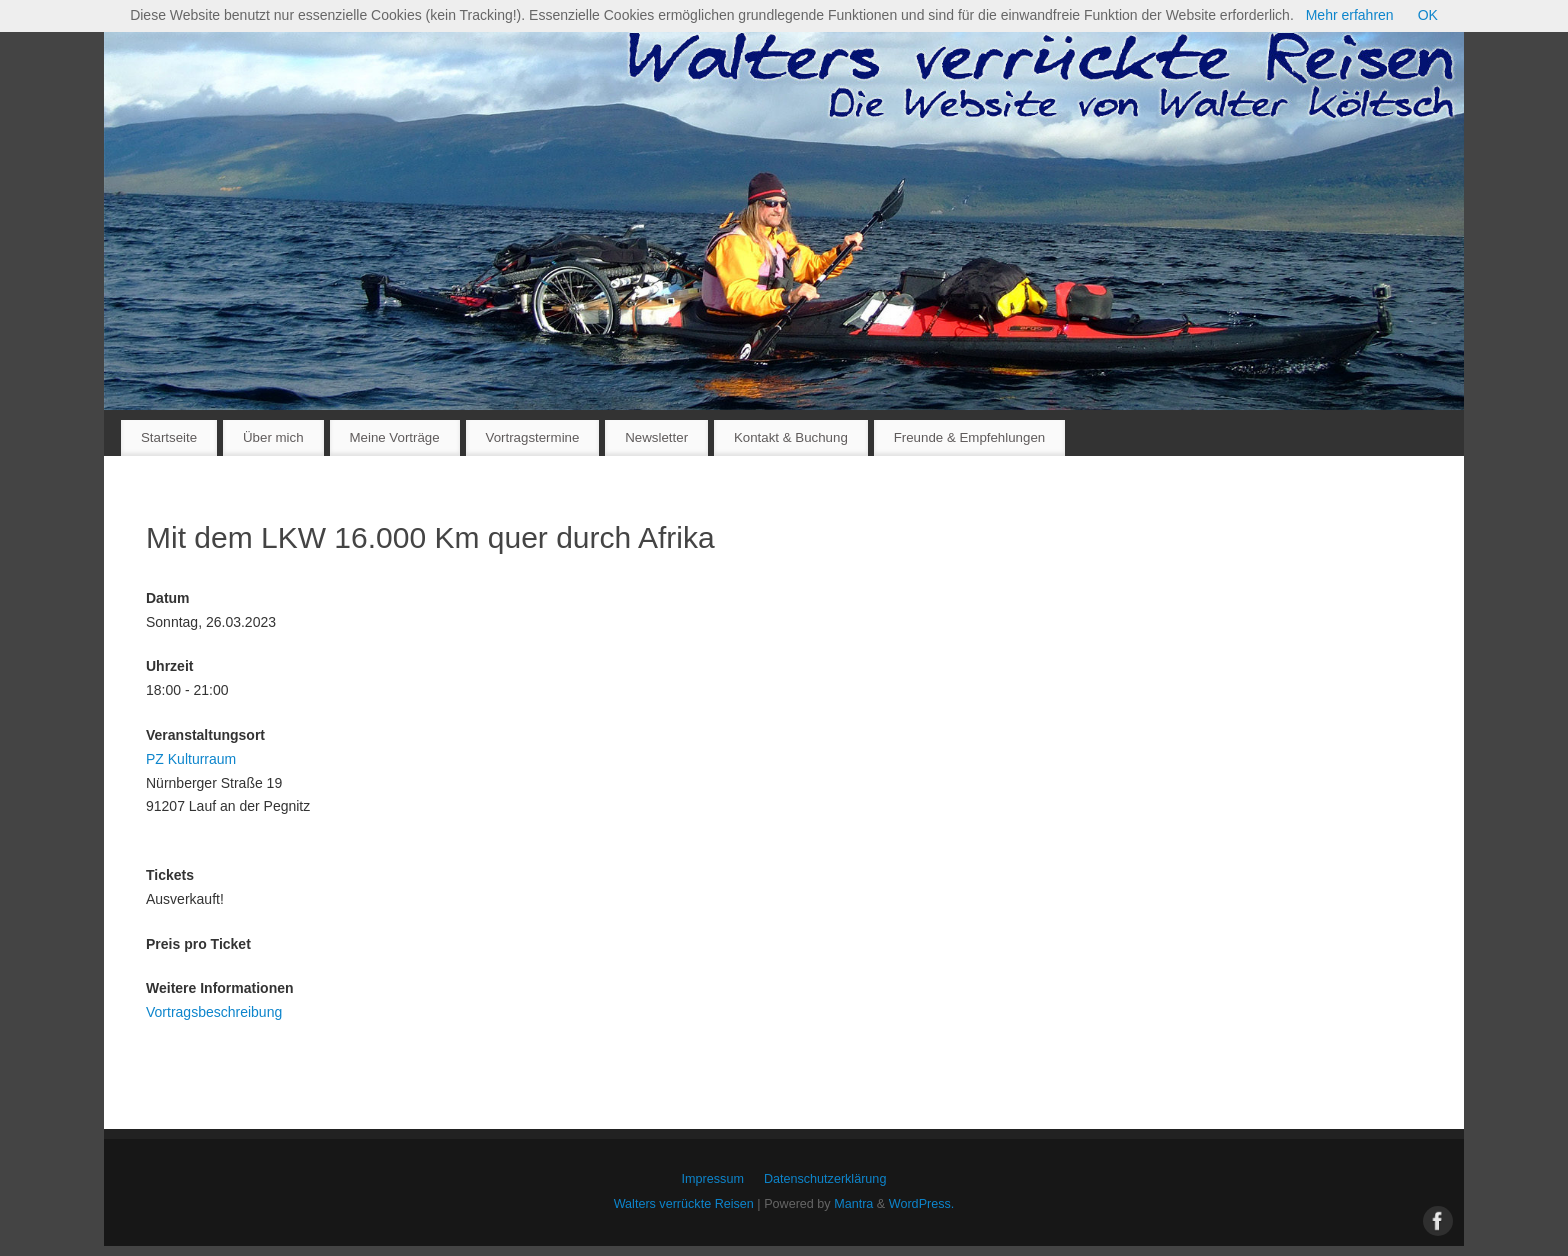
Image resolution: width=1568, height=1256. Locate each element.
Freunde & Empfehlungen (970, 437)
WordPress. (922, 1204)
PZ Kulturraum (191, 759)
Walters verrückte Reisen (684, 1204)
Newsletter (656, 437)
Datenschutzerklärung (825, 1179)
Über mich (273, 437)
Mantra (853, 1204)
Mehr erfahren (1350, 15)
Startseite (169, 437)
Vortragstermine (533, 437)
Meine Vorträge (394, 437)
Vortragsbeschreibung (214, 1012)
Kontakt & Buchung (791, 437)
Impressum (713, 1179)
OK (1428, 15)
